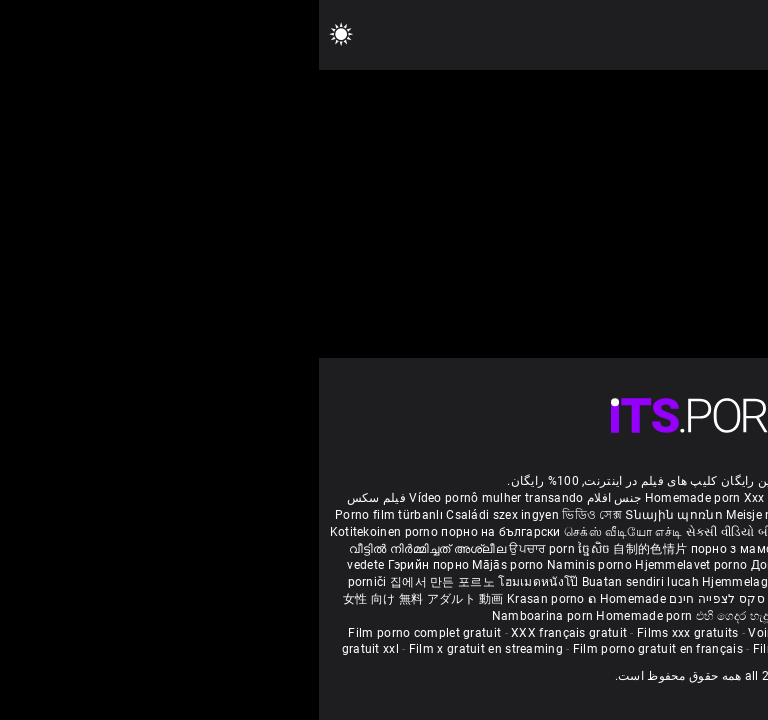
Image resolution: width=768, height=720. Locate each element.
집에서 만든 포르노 (125, 582)
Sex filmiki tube (543, 582)
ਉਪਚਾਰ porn (224, 549)
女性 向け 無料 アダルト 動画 (104, 599)
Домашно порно (482, 565)
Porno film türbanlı (70, 515)
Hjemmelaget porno (441, 582)
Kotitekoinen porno (67, 532)
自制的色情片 (332, 549)
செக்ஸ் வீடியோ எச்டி (304, 532)
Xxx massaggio (469, 498)
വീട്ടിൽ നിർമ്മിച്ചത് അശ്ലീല (110, 549)
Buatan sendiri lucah (323, 582)
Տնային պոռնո (356, 515)
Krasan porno (228, 599)
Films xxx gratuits (368, 633)
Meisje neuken (447, 515)
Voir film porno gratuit (492, 633)
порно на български (181, 532)
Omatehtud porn (613, 599)
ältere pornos (703, 498)
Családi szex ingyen (183, 515)
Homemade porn (375, 498)
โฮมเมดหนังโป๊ (221, 582)
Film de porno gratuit (494, 649)
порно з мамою (418, 549)
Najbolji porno (630, 582)
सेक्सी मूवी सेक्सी (689, 532)
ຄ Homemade (308, 599)
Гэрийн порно (111, 565)
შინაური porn (530, 515)
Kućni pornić (570, 565)
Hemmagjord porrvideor (639, 515)
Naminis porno (272, 565)
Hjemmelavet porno (373, 565)
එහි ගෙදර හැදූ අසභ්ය (435, 616)
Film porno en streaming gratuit (654, 649)
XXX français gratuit (250, 633)
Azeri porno (706, 582)
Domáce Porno (652, 565)
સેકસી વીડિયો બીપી (415, 532)
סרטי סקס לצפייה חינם (413, 599)
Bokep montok (521, 599)
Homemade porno (543, 616)
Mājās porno (190, 565)
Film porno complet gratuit (105, 633)
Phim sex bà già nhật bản (589, 498)
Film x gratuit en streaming (167, 649)
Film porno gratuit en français (339, 649)
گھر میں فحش (593, 549)
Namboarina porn (225, 616)
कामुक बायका (686, 549)
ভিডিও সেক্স (273, 515)
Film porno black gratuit (634, 633)
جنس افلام (295, 498)
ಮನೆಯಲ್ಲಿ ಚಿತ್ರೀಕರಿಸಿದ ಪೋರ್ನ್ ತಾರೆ (559, 532)
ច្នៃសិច (276, 549)
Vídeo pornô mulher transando (177, 498)
